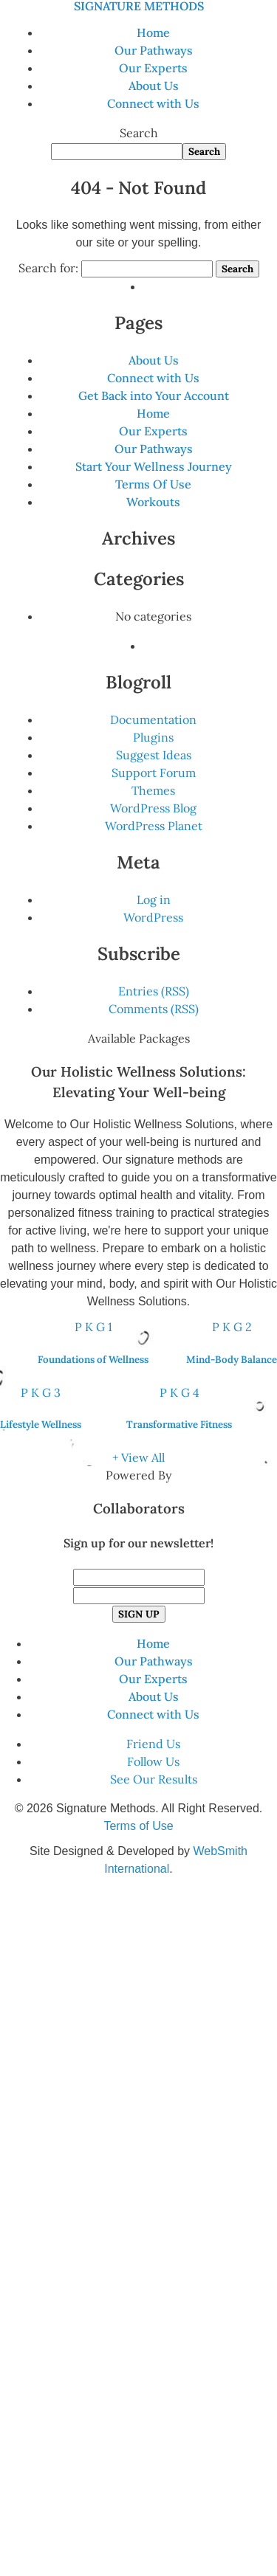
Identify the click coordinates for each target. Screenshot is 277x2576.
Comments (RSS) (154, 1008)
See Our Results (153, 1779)
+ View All (138, 1457)
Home (153, 32)
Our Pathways (153, 50)
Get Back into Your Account (153, 395)
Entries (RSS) (153, 991)
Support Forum (154, 772)
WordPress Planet (153, 825)
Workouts (153, 501)
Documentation (153, 719)
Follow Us (153, 1761)
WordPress (153, 917)
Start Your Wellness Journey (153, 466)
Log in (154, 899)
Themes (153, 790)
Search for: (48, 267)
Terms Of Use (153, 484)
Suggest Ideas (153, 754)
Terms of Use (138, 1826)
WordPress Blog (153, 808)
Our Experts (153, 68)
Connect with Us (153, 103)
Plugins (153, 737)
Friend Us (153, 1743)
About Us (154, 85)
